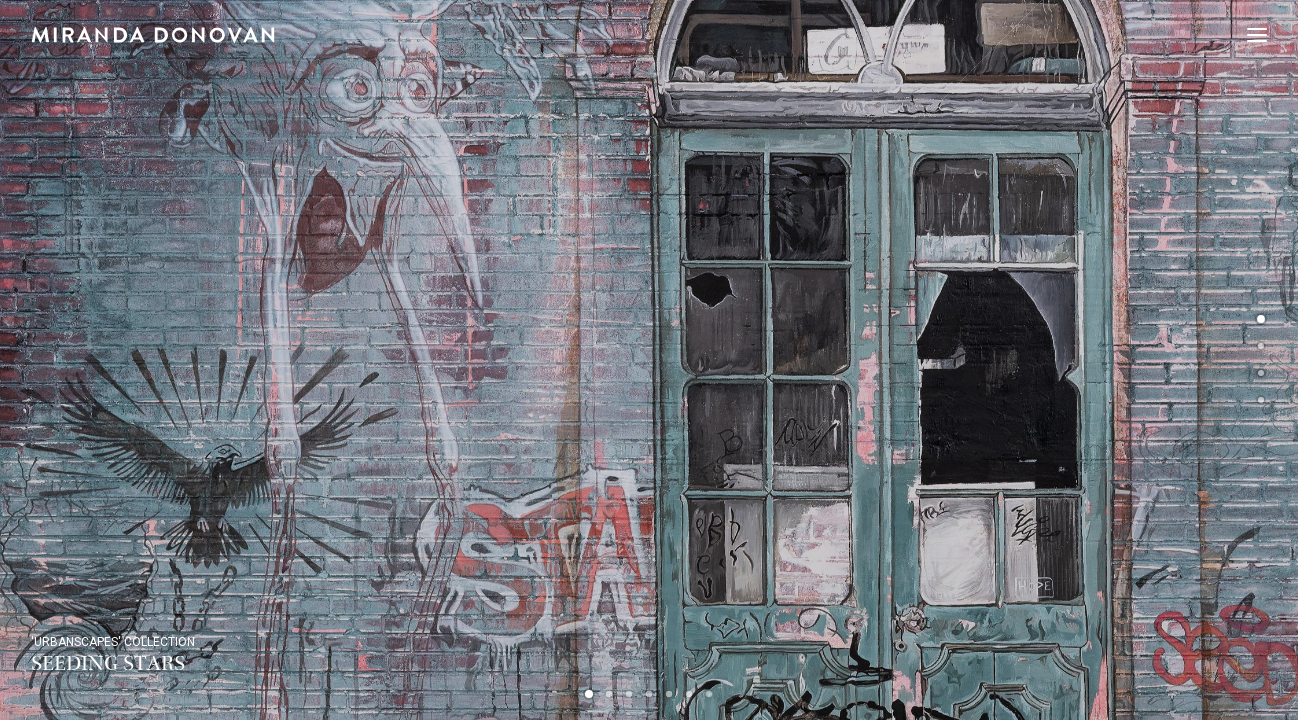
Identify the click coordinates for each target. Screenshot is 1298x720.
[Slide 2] (609, 694)
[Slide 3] (629, 694)
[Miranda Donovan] (153, 35)
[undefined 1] (1261, 348)
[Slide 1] (589, 694)
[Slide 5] (669, 694)
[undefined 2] (1261, 375)
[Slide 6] (689, 694)
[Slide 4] (649, 694)
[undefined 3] (1261, 402)
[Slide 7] (709, 694)
